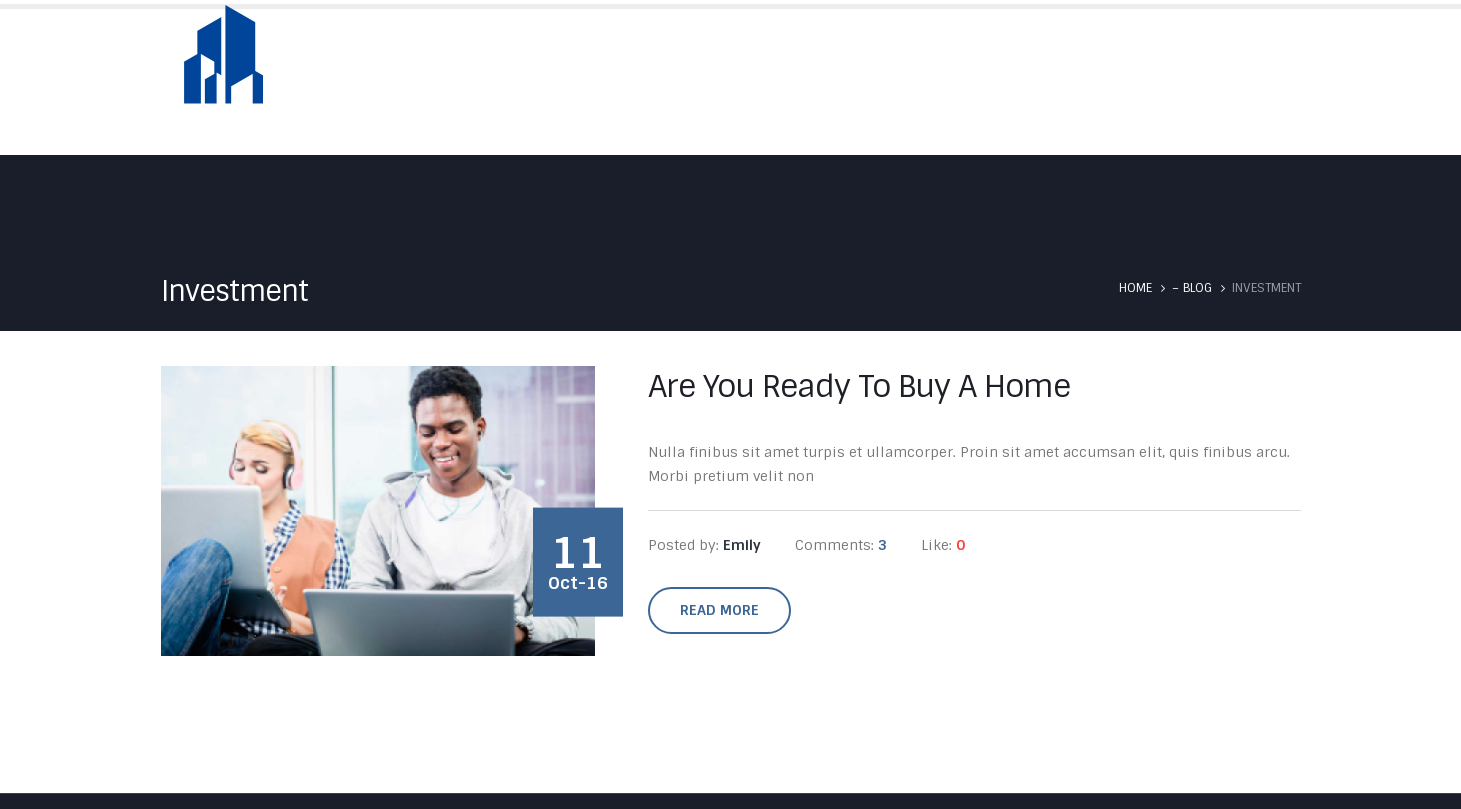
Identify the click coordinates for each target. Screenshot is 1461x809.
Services (1012, 81)
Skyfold (913, 81)
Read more (719, 610)
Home (722, 81)
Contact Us (1255, 81)
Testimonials (1128, 81)
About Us (813, 81)
